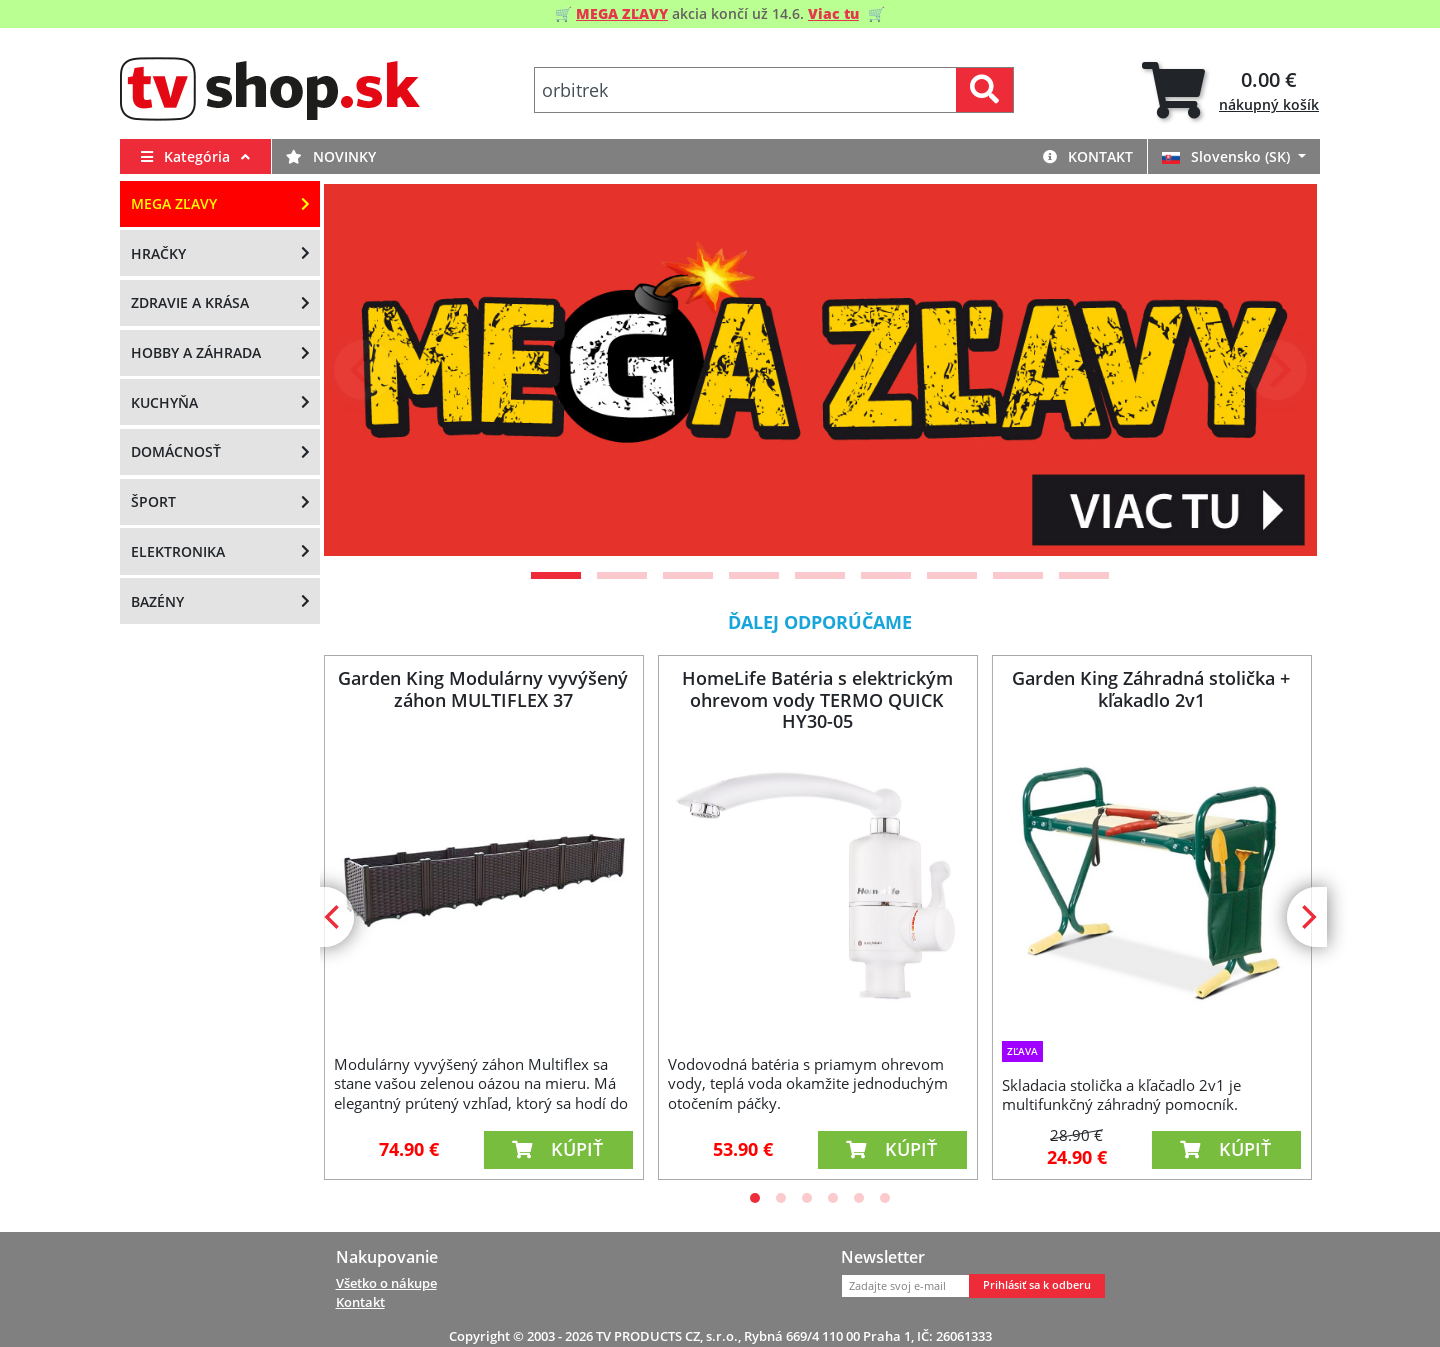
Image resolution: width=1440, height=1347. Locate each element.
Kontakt (1088, 156)
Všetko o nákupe (386, 1283)
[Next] (1277, 370)
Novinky (331, 156)
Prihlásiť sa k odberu (1037, 1285)
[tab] (1230, 90)
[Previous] (364, 370)
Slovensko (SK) (1228, 156)
